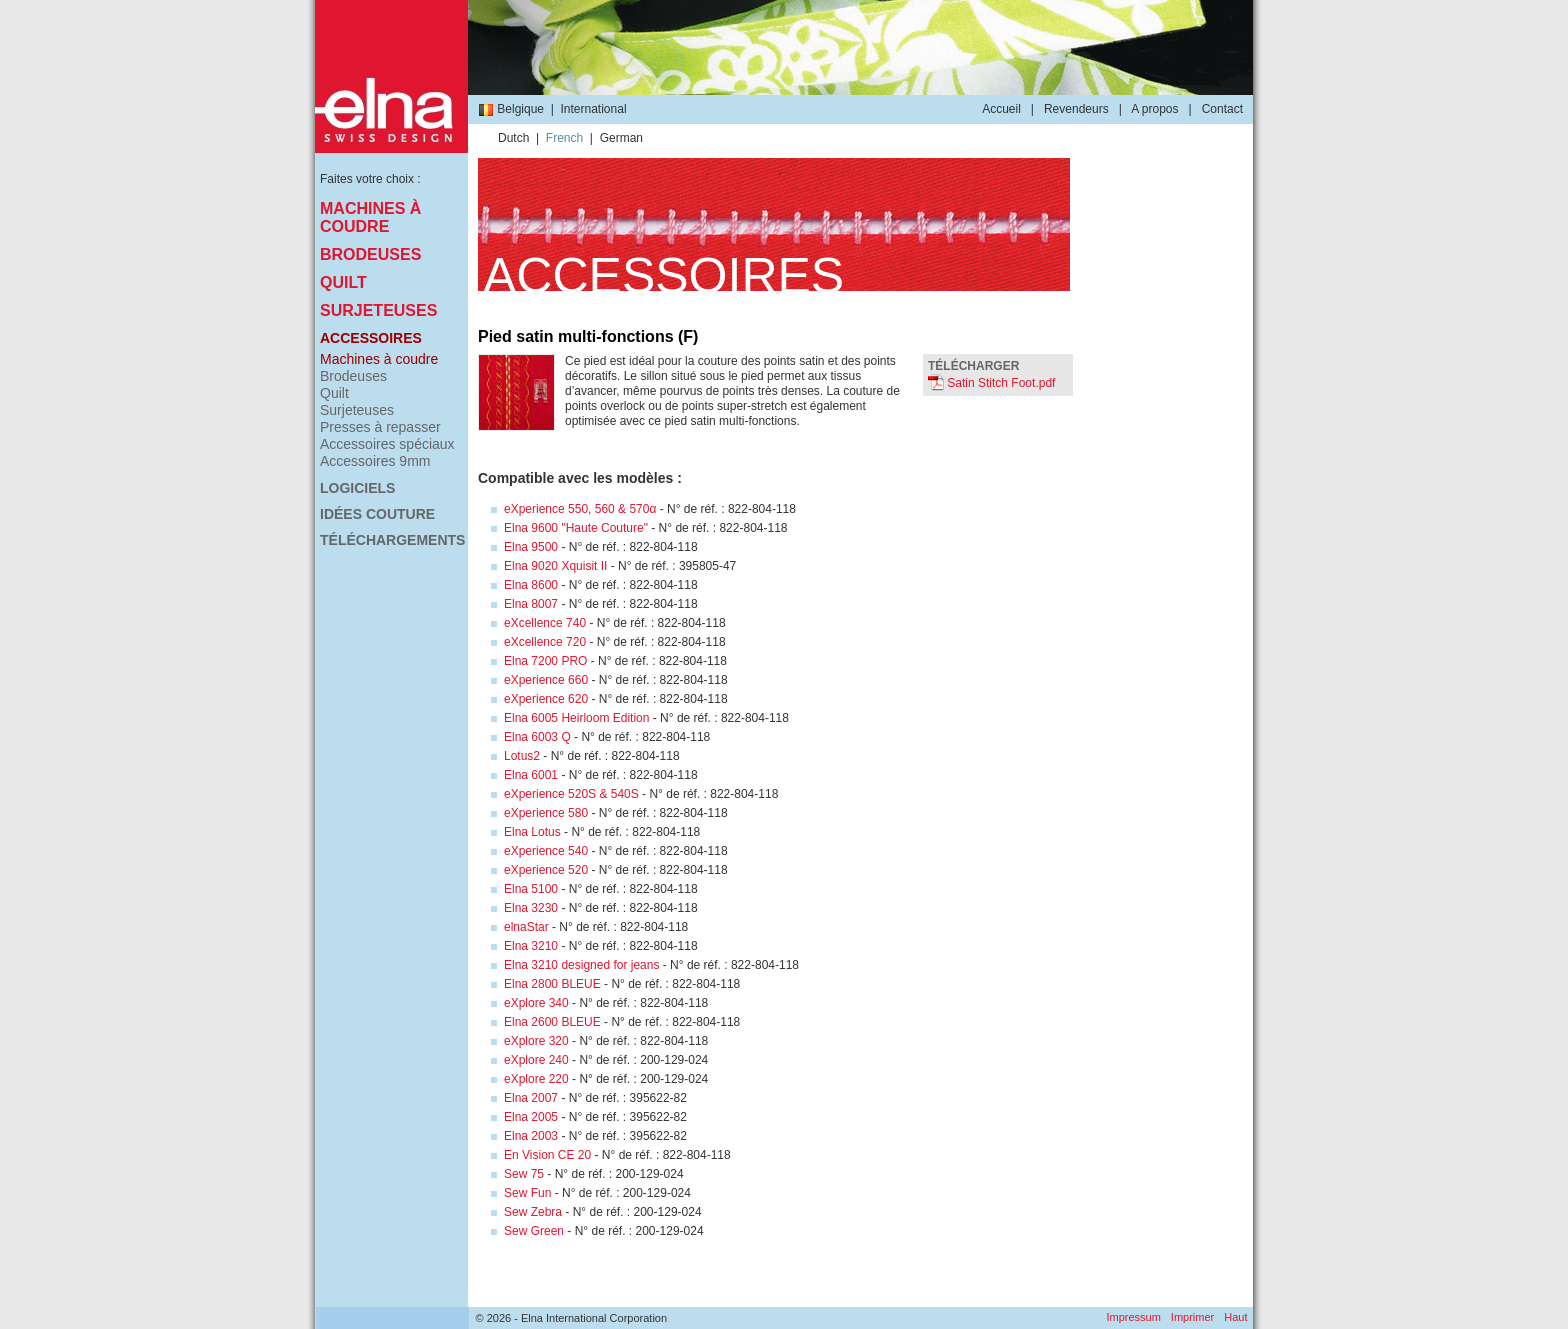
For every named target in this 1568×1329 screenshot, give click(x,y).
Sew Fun (527, 1193)
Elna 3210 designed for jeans (581, 965)
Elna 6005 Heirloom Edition (576, 718)
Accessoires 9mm (375, 461)
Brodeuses (370, 254)
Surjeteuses (378, 310)
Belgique (511, 109)
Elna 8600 (531, 585)
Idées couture (377, 514)
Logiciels (357, 488)
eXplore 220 (536, 1079)
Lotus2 (522, 756)
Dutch (513, 138)
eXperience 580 (546, 813)
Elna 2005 (531, 1117)
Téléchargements (391, 540)
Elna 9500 (531, 547)
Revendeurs (1076, 109)
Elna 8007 (531, 604)
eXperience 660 (546, 680)
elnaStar (526, 927)
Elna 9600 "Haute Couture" (576, 528)
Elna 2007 (531, 1098)
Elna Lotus (532, 832)
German (621, 138)
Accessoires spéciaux (387, 444)
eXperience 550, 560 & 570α (580, 509)
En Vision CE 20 (547, 1155)
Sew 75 (524, 1174)
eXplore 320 (536, 1041)
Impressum (1133, 1317)
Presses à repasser (380, 427)
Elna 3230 (531, 908)
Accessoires (371, 338)
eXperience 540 (546, 851)
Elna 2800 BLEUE (552, 984)
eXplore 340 (536, 1003)
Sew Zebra (533, 1212)
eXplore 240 (536, 1060)
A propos (1154, 109)
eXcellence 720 (545, 642)
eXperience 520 (546, 870)
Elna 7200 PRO (545, 661)
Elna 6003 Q (537, 737)
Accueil (1001, 109)
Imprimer (1192, 1317)
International (594, 109)
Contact (1222, 109)
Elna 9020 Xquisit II (555, 566)
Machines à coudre (370, 217)
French (564, 138)
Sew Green (534, 1231)
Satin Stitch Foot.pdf (991, 383)
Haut (1235, 1317)
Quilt (343, 282)
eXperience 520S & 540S (571, 794)
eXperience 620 (546, 699)
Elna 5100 (531, 889)
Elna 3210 (531, 946)
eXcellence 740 (545, 623)
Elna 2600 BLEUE (552, 1022)
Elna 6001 (531, 775)
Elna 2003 (531, 1136)
